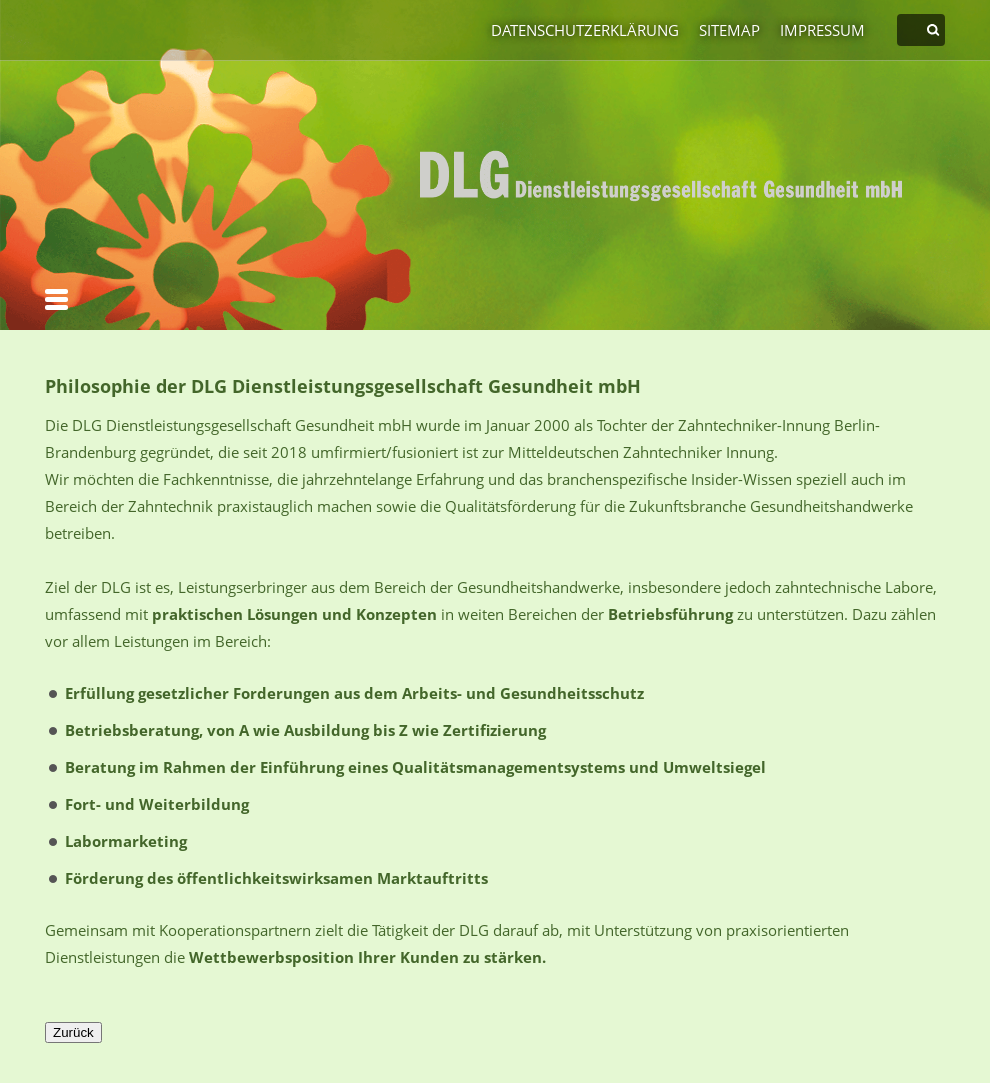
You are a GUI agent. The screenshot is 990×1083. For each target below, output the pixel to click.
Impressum (822, 30)
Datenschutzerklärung (585, 30)
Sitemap (729, 30)
